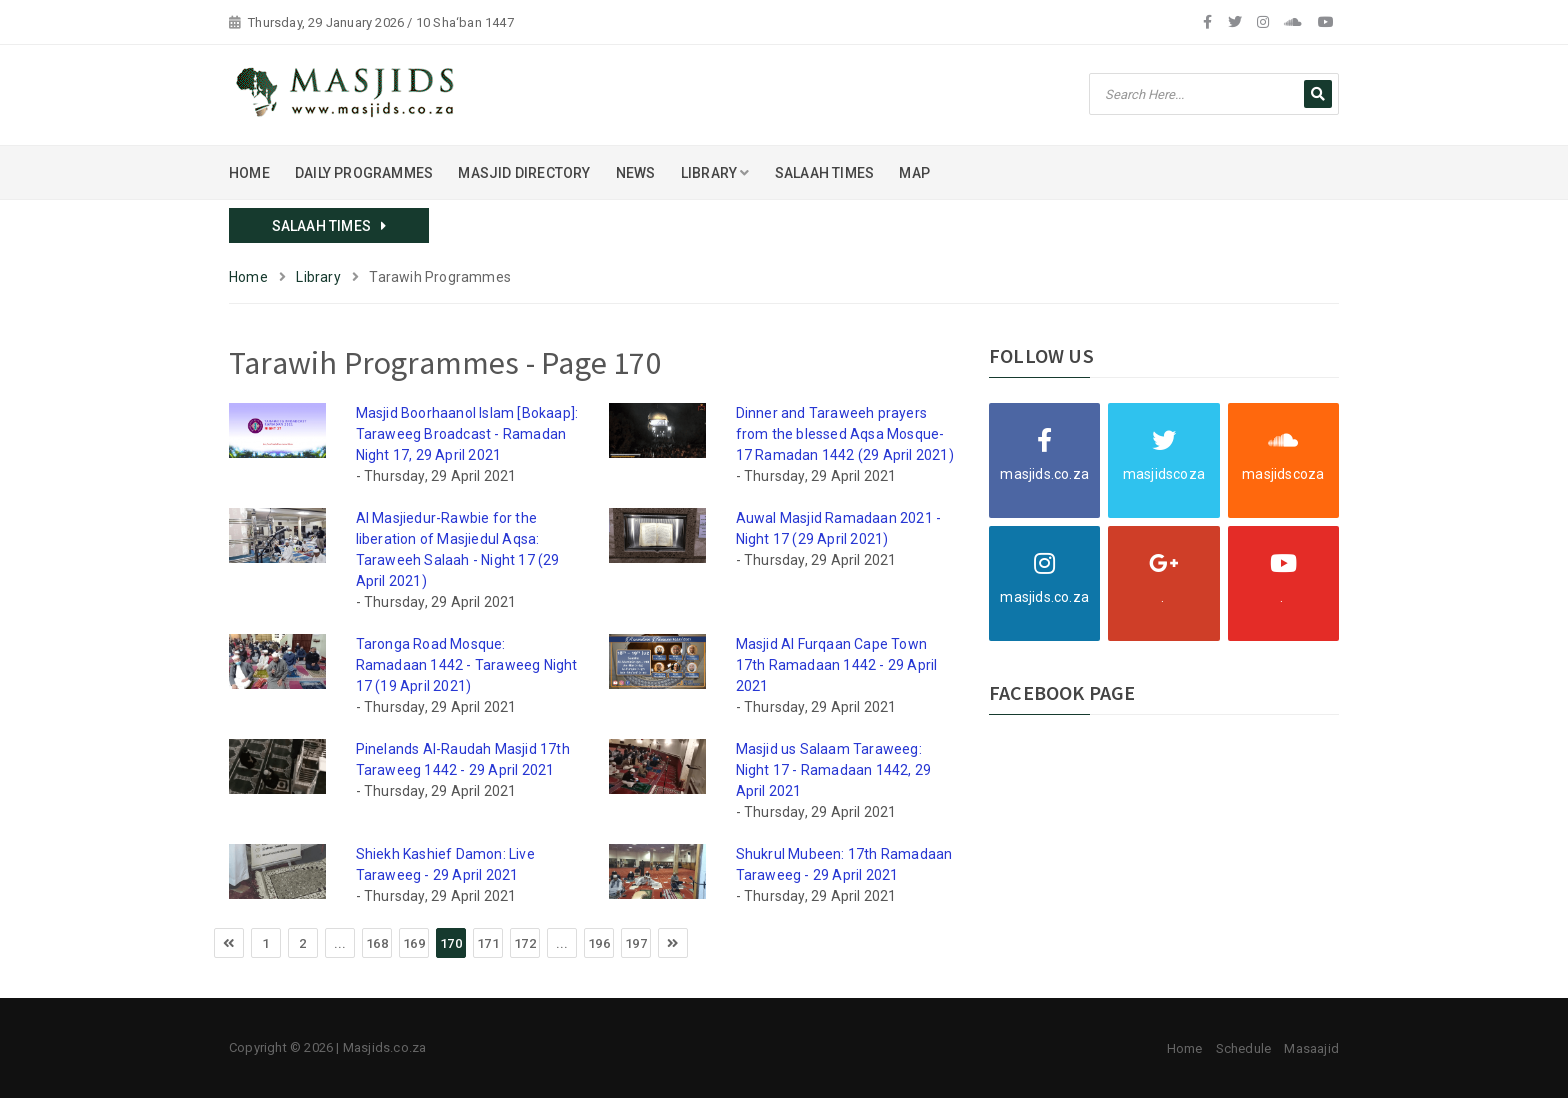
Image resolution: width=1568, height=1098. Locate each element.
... (340, 943)
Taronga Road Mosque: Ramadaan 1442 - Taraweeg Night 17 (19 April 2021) (467, 665)
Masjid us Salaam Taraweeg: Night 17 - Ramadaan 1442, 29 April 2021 (834, 770)
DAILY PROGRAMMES (364, 173)
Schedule (1244, 1048)
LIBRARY (715, 173)
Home (248, 277)
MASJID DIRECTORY (524, 173)
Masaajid (1311, 1048)
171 (488, 943)
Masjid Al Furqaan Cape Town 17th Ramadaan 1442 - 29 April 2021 (837, 665)
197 (636, 943)
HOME (249, 173)
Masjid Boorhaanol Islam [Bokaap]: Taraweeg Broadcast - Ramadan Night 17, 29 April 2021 (467, 434)
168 (377, 943)
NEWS (636, 173)
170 (451, 943)
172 (525, 943)
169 (414, 943)
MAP (914, 173)
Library (318, 277)
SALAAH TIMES (824, 173)
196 (599, 943)
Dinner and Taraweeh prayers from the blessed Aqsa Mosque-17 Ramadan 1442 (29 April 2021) (845, 434)
